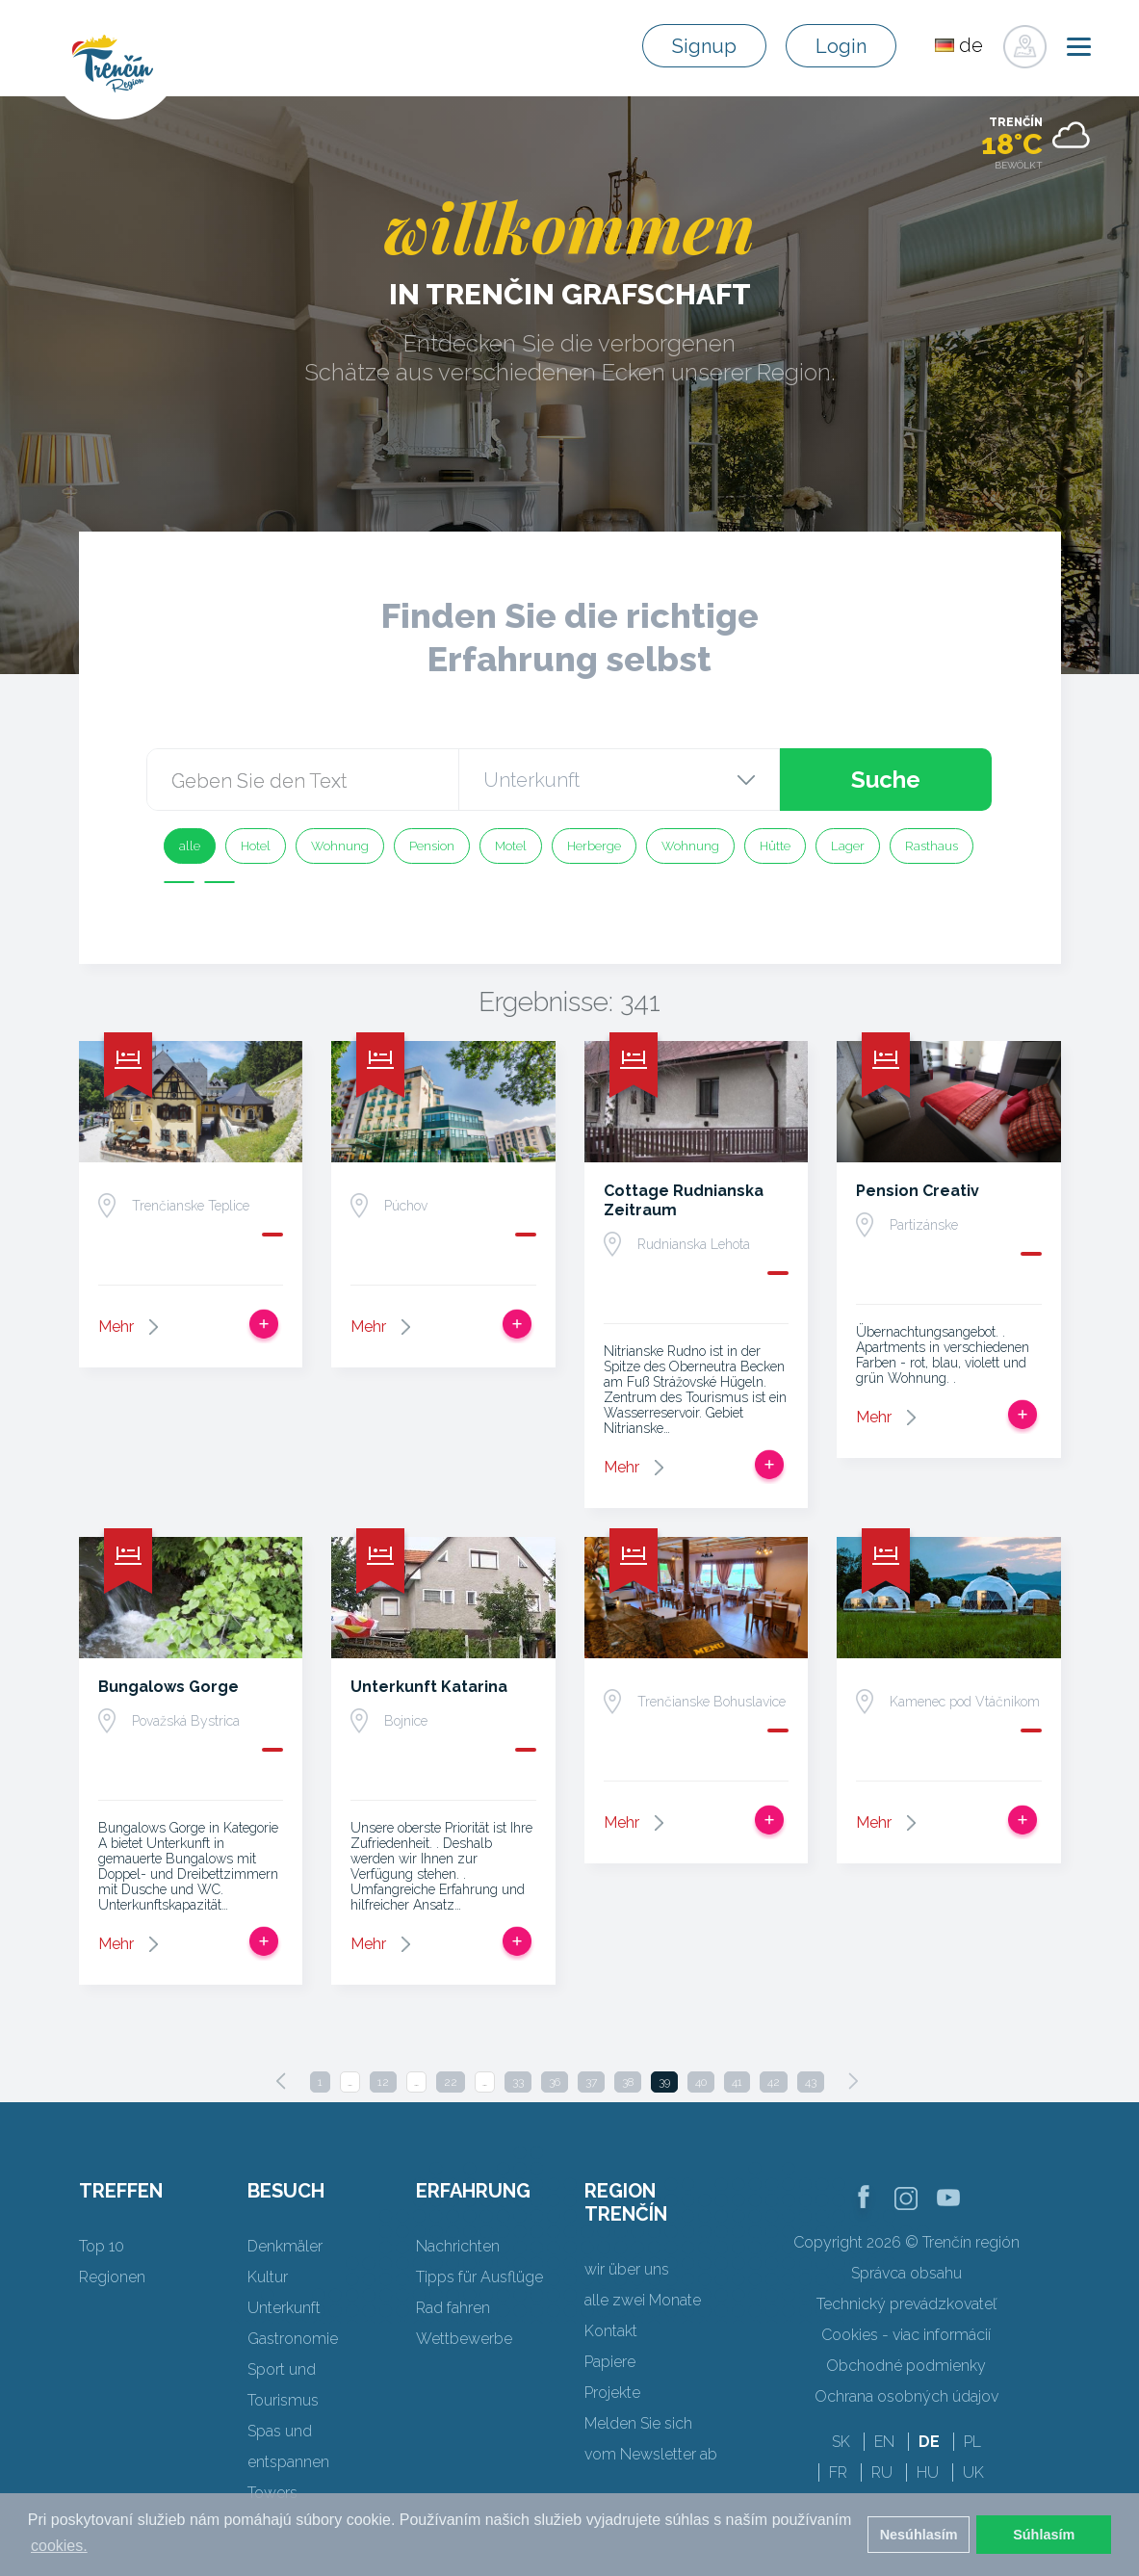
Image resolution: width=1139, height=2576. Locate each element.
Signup (704, 46)
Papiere (609, 2362)
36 (554, 2082)
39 (664, 2082)
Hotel (256, 846)
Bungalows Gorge (168, 1687)
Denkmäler (285, 2246)
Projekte (612, 2392)
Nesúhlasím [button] (919, 2534)
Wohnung (340, 846)
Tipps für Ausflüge (479, 2277)
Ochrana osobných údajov (906, 2396)
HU (928, 2472)
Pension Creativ (917, 1191)
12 (383, 2082)
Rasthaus (931, 846)
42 (773, 2082)
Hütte (775, 846)
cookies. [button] (59, 2545)
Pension (431, 846)
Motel (511, 846)
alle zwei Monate (642, 2300)
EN (884, 2442)
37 (591, 2082)
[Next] (853, 2081)
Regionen (112, 2277)
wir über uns (626, 2269)
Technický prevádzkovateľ (906, 2304)
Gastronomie (292, 2338)
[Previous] (281, 2081)
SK (841, 2442)
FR (838, 2472)
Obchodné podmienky (906, 2365)
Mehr (116, 1326)
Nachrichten (458, 2246)
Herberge (594, 846)
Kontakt (610, 2331)
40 (701, 2082)
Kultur (267, 2277)
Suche (884, 780)
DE (929, 2442)
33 (518, 2082)
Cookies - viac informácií (906, 2335)
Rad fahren (453, 2308)
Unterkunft (284, 2308)
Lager (848, 846)
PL (972, 2442)
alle (189, 846)
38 (628, 2082)
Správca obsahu (906, 2273)
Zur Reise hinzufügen (264, 1324)
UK (973, 2472)
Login (841, 46)
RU (882, 2472)
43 (810, 2082)
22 (450, 2082)
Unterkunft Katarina (428, 1687)
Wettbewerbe (464, 2338)
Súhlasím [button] (1043, 2534)
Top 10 (101, 2246)
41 (737, 2082)
